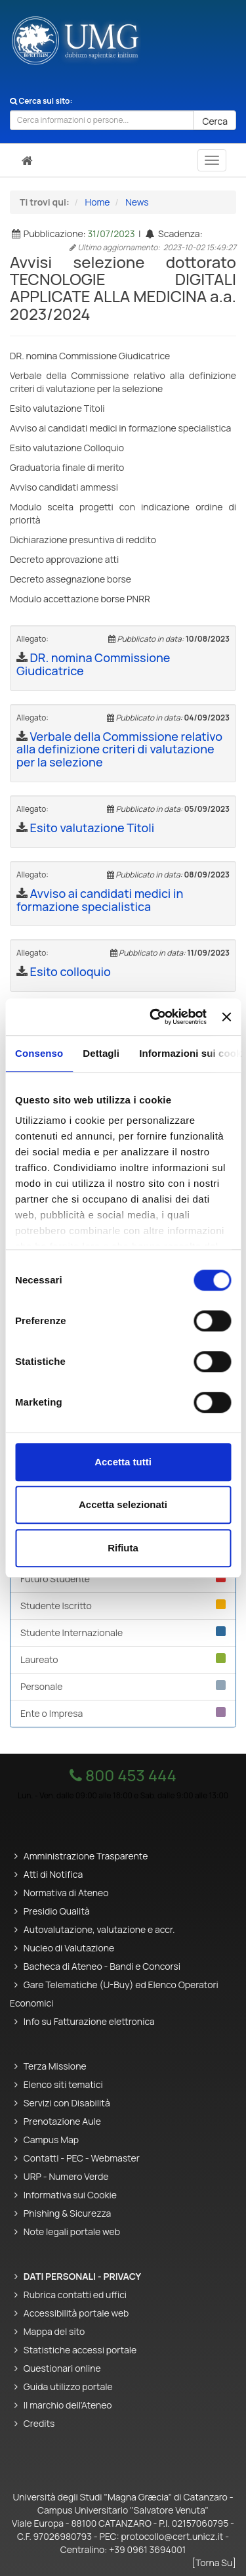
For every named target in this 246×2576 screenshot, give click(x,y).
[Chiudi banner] (226, 1016)
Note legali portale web (72, 2231)
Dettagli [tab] (101, 1053)
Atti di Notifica (53, 1874)
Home (97, 202)
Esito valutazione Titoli (92, 827)
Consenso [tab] (39, 1053)
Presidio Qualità (57, 1911)
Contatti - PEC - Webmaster (82, 2158)
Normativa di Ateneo (66, 1892)
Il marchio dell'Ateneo (68, 2405)
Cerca (215, 121)
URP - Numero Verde (66, 2176)
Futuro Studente (123, 1578)
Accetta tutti (123, 1461)
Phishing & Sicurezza (68, 2213)
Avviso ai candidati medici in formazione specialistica (99, 899)
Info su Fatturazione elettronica (89, 2021)
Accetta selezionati (123, 1504)
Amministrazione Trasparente (86, 1856)
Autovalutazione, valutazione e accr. (99, 1929)
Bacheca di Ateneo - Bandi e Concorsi (102, 1966)
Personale (123, 1686)
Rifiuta (123, 1547)
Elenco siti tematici (63, 2084)
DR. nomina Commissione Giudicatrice (93, 664)
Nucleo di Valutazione (69, 1948)
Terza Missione (55, 2066)
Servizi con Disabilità (67, 2103)
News (136, 202)
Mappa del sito (54, 2331)
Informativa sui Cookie (70, 2194)
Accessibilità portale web (76, 2313)
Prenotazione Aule (62, 2121)
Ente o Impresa (123, 1713)
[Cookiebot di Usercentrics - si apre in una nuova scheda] (154, 1016)
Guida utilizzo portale (68, 2386)
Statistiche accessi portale (80, 2349)
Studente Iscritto (123, 1605)
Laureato (123, 1659)
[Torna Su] (214, 2562)
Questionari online (62, 2368)
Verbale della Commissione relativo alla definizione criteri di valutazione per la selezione (119, 749)
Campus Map (51, 2139)
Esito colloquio (70, 971)
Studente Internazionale (123, 1632)
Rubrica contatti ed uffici (75, 2294)
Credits (39, 2423)
